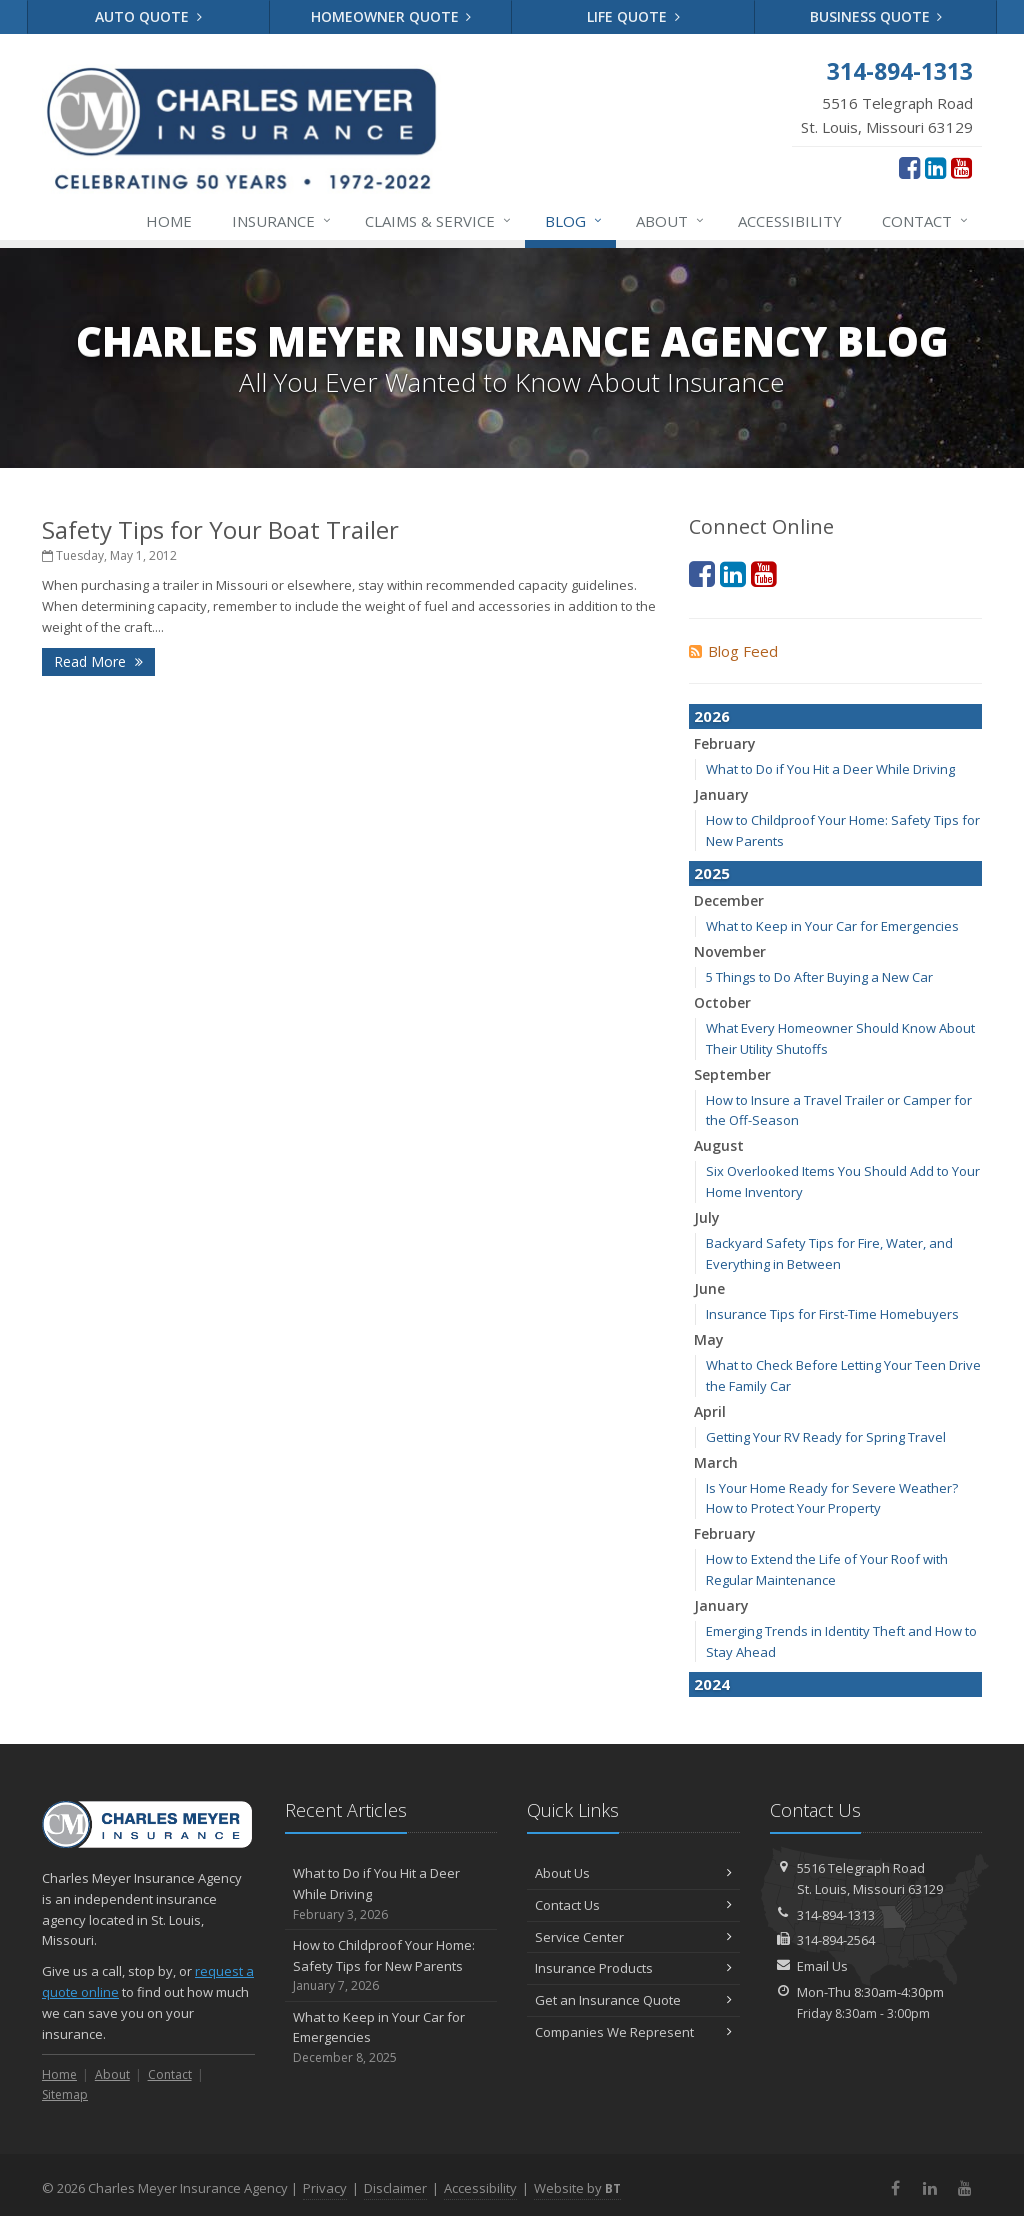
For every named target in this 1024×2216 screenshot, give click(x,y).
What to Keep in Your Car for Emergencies (832, 926)
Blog (574, 221)
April (710, 1411)
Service (439, 221)
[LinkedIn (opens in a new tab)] (935, 167)
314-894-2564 (836, 1940)
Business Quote (876, 16)
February (725, 743)
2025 (712, 873)
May (709, 1339)
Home (169, 221)
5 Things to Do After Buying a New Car (819, 977)
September (732, 1074)
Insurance (282, 221)
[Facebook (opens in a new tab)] (909, 167)
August (719, 1145)
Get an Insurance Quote (633, 2000)
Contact (926, 221)
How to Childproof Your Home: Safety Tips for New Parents (391, 1966)
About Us (633, 1873)
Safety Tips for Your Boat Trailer (220, 529)
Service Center (633, 1937)
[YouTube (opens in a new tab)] (961, 167)
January (721, 794)
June (709, 1288)
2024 (712, 1684)
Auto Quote (148, 16)
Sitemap (65, 2094)
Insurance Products (633, 1968)
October (722, 1002)
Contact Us (633, 1905)
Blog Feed (733, 651)
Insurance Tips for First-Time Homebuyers (832, 1314)
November (730, 951)
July (707, 1217)
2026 (712, 716)
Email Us (822, 1966)
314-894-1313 (836, 1915)
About (671, 221)
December (729, 900)
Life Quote (633, 16)
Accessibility (790, 221)
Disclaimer (395, 2188)
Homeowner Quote (391, 16)
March (716, 1462)
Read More (98, 661)
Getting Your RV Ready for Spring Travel (826, 1437)
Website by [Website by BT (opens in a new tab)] (577, 2188)
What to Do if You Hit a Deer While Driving (830, 769)
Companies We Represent (633, 2032)
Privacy (325, 2188)
